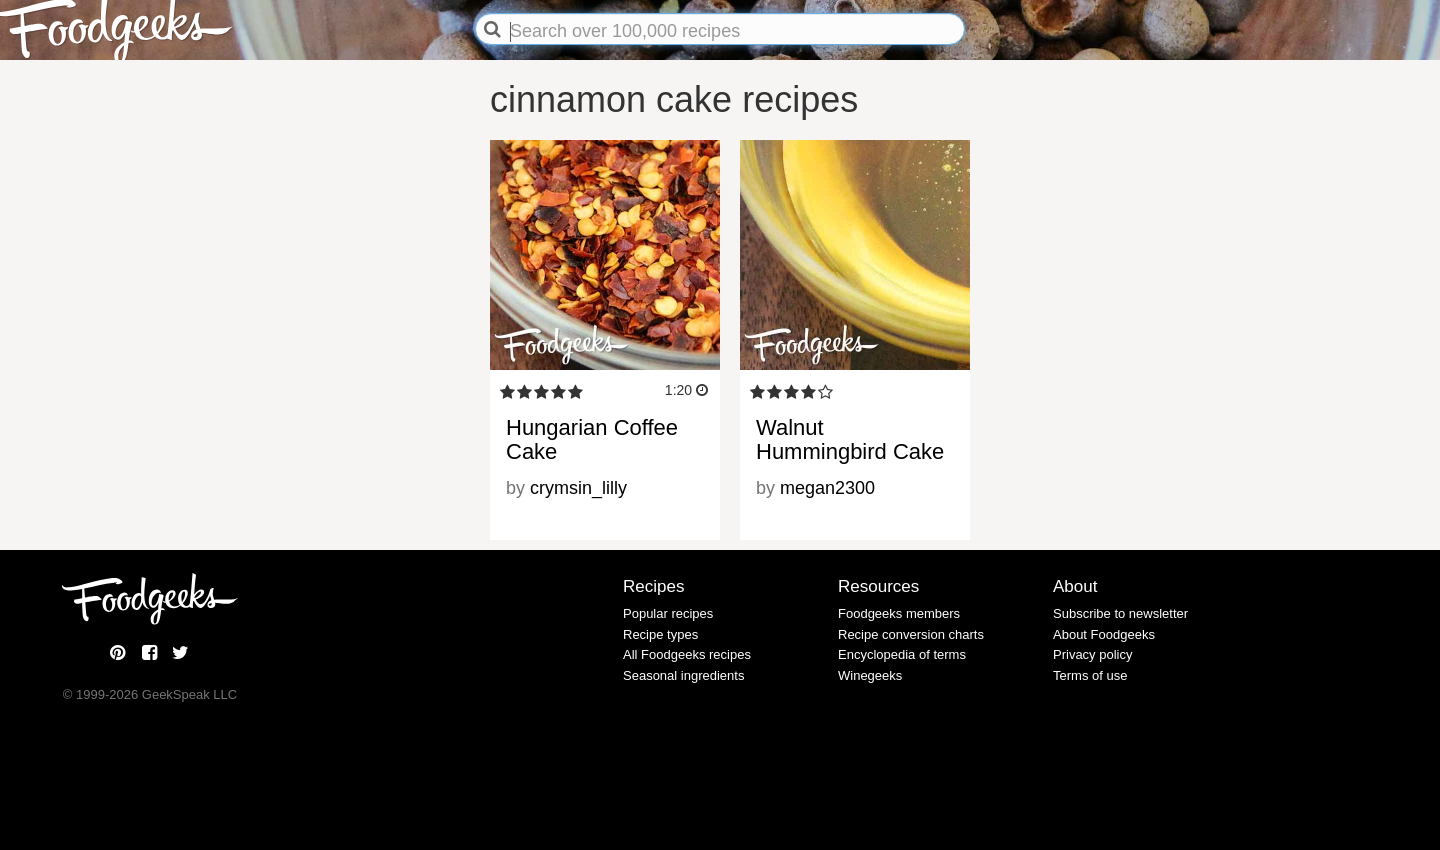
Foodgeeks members (899, 613)
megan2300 (827, 488)
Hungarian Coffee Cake (592, 439)
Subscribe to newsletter (1120, 613)
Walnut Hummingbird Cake (850, 439)
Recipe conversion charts (911, 634)
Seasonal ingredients (683, 675)
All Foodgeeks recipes (687, 654)
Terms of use (1090, 675)
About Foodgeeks (1104, 634)
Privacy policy (1092, 654)
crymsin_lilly (578, 488)
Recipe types (660, 634)
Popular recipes (668, 613)
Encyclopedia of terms (902, 654)
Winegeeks (870, 675)
